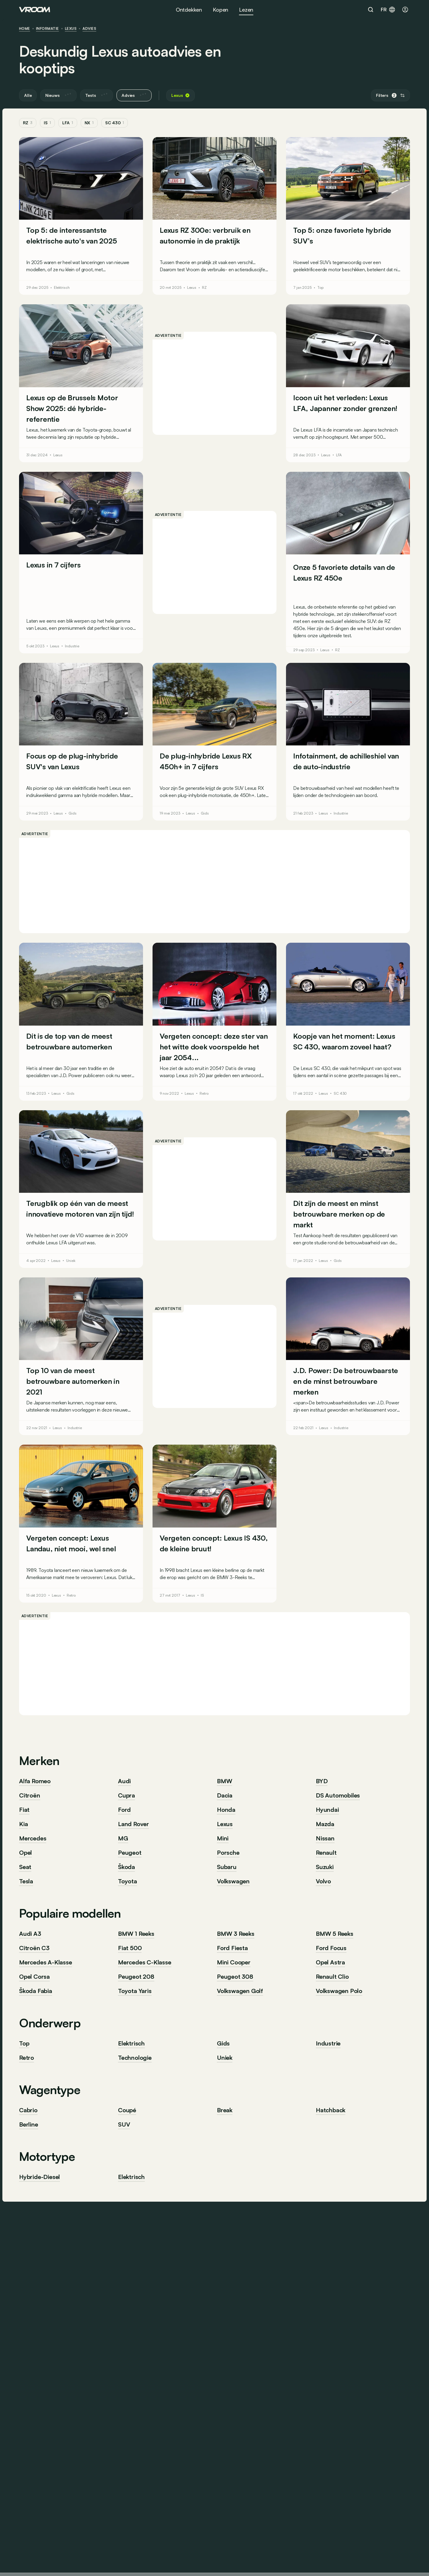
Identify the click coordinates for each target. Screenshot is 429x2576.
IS (47, 122)
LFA (67, 122)
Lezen (246, 9)
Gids (73, 813)
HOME (24, 28)
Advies (89, 28)
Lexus (71, 28)
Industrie (72, 646)
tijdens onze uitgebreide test (322, 635)
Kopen (220, 9)
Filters (390, 95)
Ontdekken (189, 9)
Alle (28, 95)
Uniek (70, 1261)
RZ (27, 122)
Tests (96, 95)
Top (320, 287)
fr (388, 9)
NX (89, 122)
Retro (204, 1093)
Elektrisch (62, 287)
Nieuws (58, 95)
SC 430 (114, 122)
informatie (47, 28)
